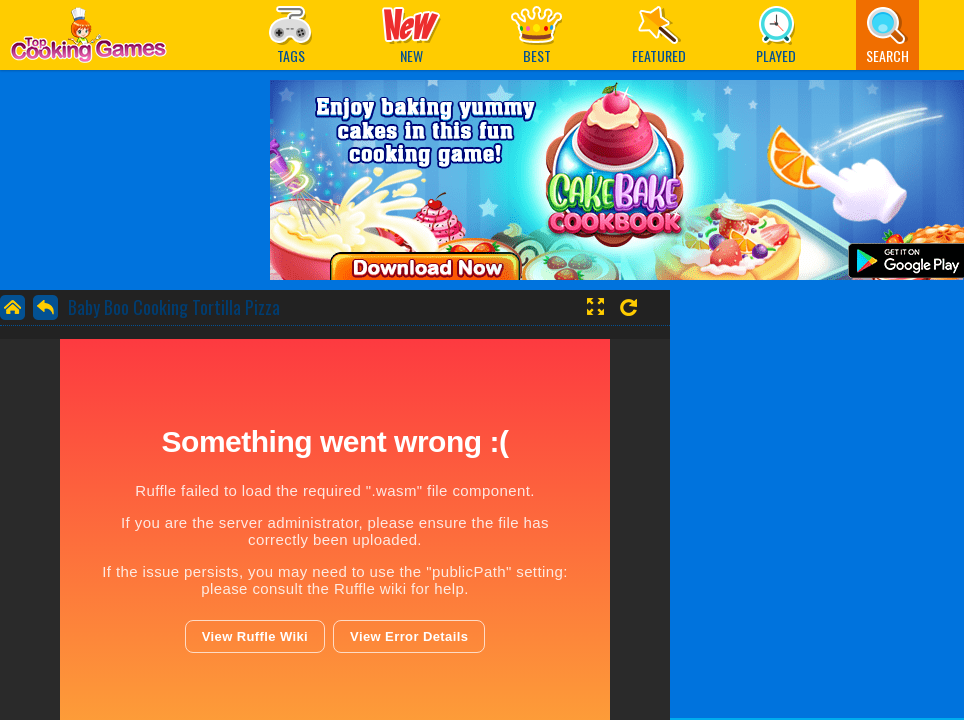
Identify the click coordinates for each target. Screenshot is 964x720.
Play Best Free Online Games (88, 40)
